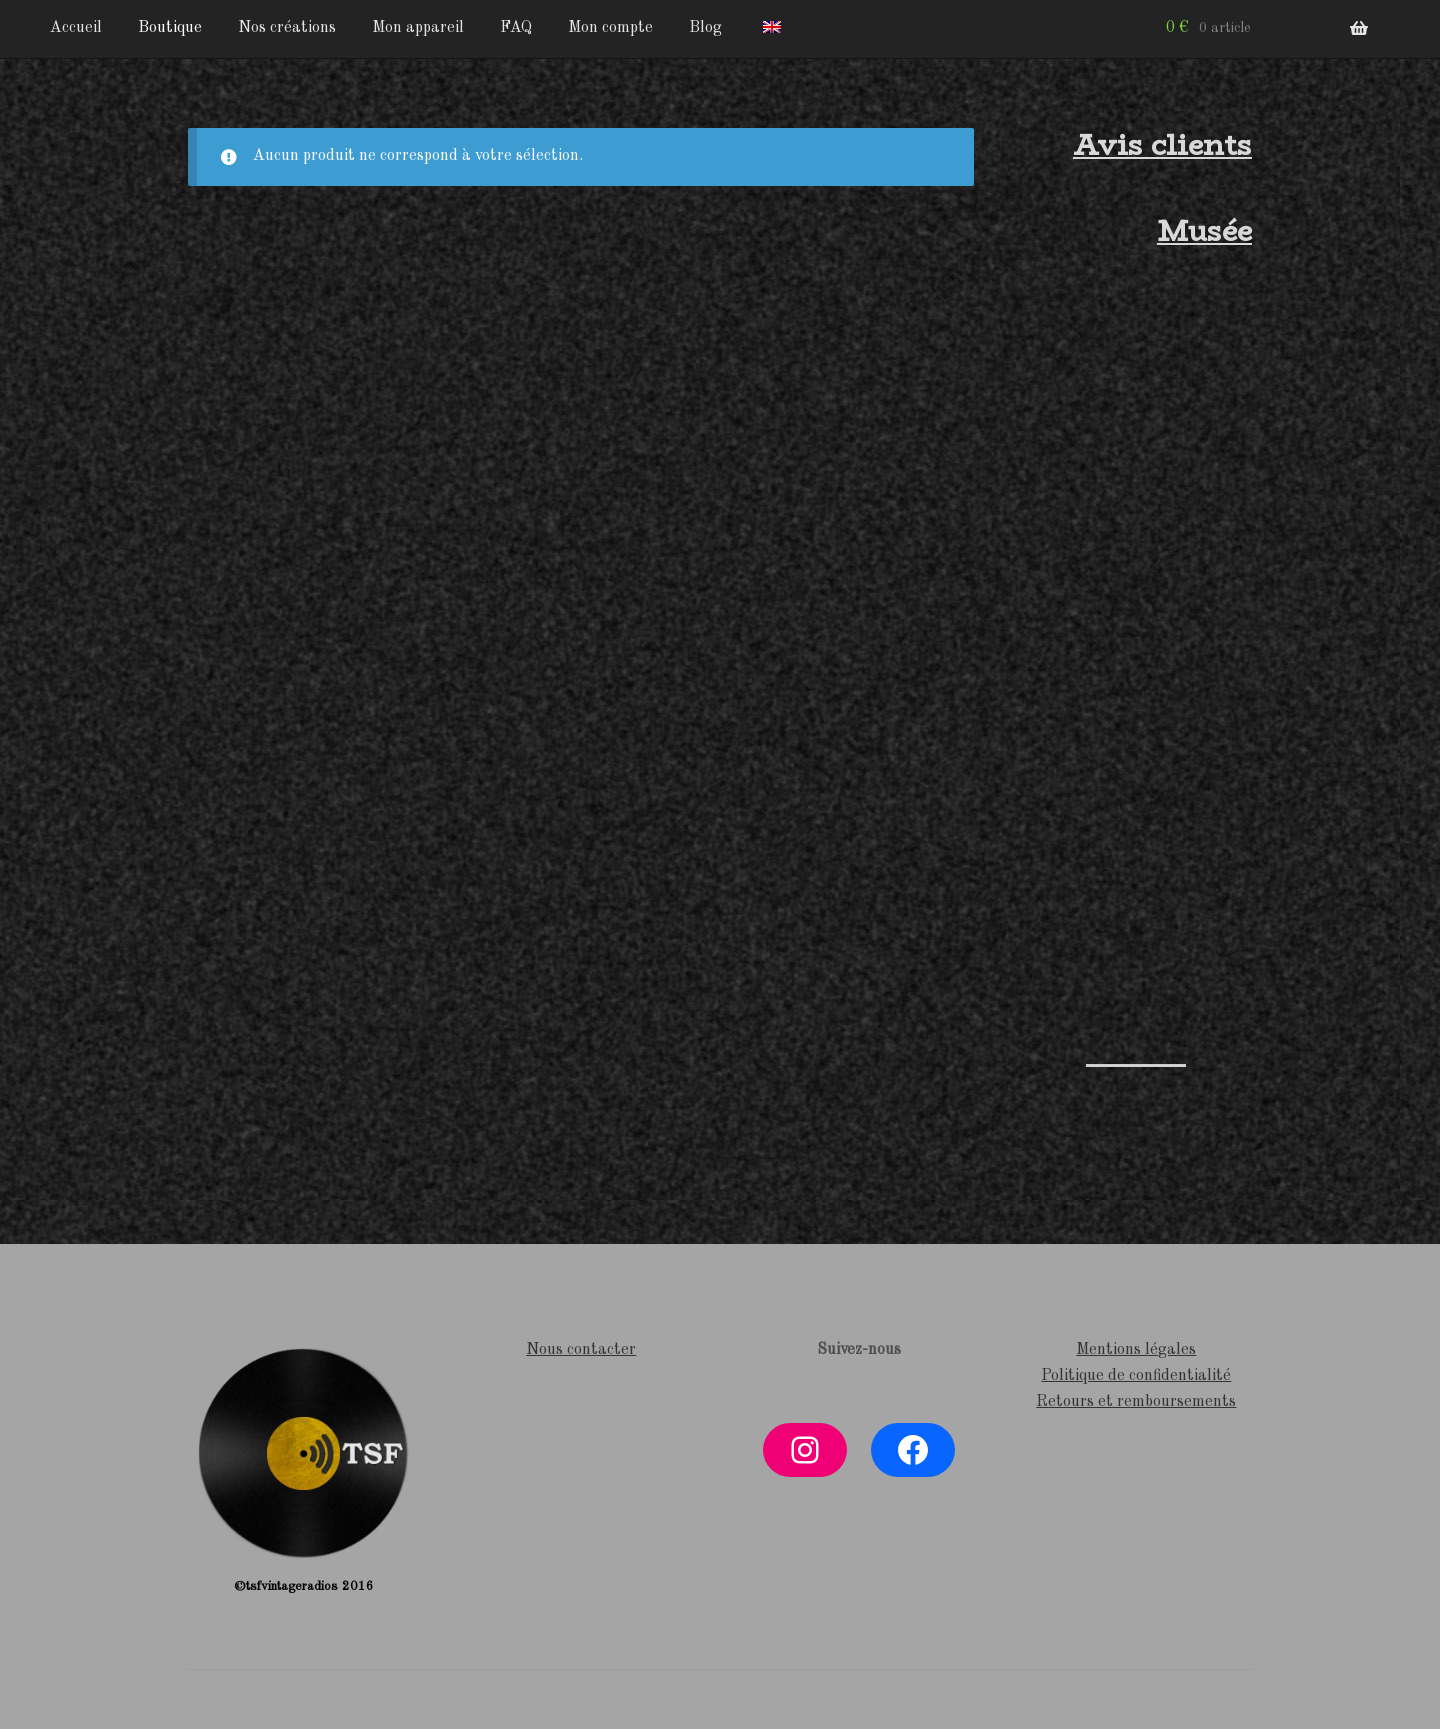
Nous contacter (581, 1350)
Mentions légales (1136, 1350)
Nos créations (287, 28)
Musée (1204, 231)
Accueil (76, 28)
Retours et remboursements (1136, 1402)
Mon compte (610, 28)
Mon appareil (418, 28)
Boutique (170, 28)
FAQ (516, 28)
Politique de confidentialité (1136, 1376)
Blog (705, 28)
